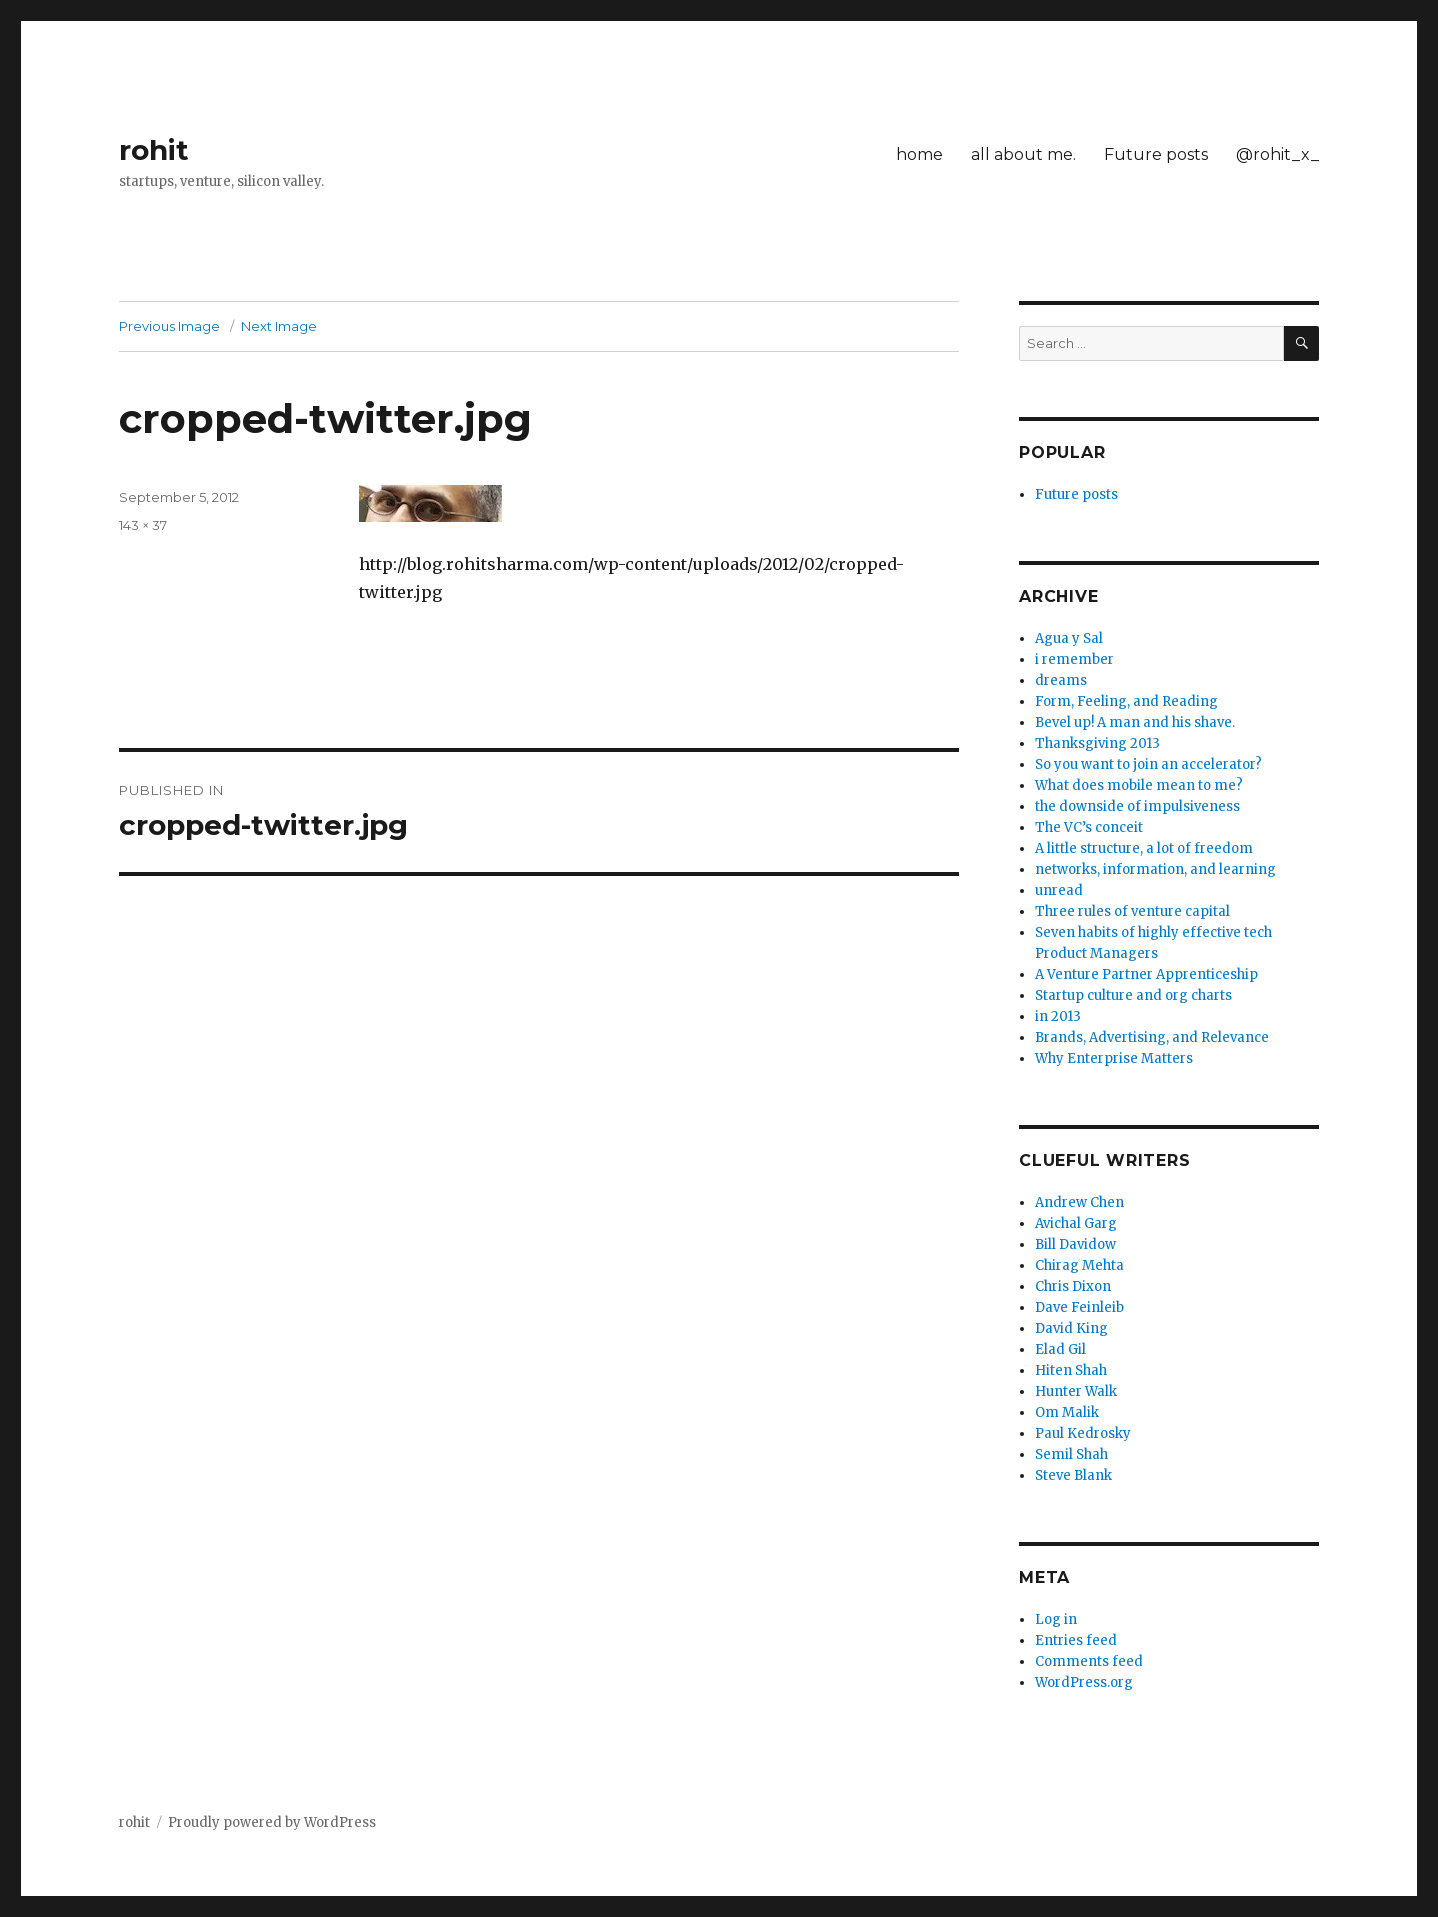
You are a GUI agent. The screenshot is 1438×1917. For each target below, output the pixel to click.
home (919, 154)
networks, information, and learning (1155, 869)
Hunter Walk (1076, 1391)
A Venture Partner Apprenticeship (1146, 974)
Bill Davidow (1075, 1244)
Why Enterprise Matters (1114, 1058)
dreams (1061, 680)
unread (1059, 890)
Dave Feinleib (1079, 1307)
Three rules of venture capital (1132, 911)
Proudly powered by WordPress (272, 1822)
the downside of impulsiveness (1137, 806)
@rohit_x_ (1277, 154)
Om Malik (1067, 1412)
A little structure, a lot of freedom (1144, 848)
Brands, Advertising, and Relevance (1152, 1037)
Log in (1056, 1619)
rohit (154, 150)
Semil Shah (1071, 1454)
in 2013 (1058, 1016)
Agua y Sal (1069, 638)
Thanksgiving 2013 (1097, 743)
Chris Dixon (1073, 1286)
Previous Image (169, 326)
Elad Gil (1060, 1349)
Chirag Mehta (1079, 1265)
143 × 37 (143, 525)
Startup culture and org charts (1133, 995)
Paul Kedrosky (1083, 1433)
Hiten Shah (1071, 1370)
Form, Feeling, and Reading (1126, 701)
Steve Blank (1073, 1475)
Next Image (279, 326)
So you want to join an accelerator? (1148, 764)
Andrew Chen (1079, 1202)
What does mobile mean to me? (1139, 785)
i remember (1074, 659)
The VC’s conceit (1089, 827)
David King (1071, 1328)
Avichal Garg (1076, 1223)
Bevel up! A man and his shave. (1135, 722)
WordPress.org (1084, 1682)
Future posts (1156, 154)
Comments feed (1089, 1661)
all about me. (1023, 154)
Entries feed (1076, 1640)
